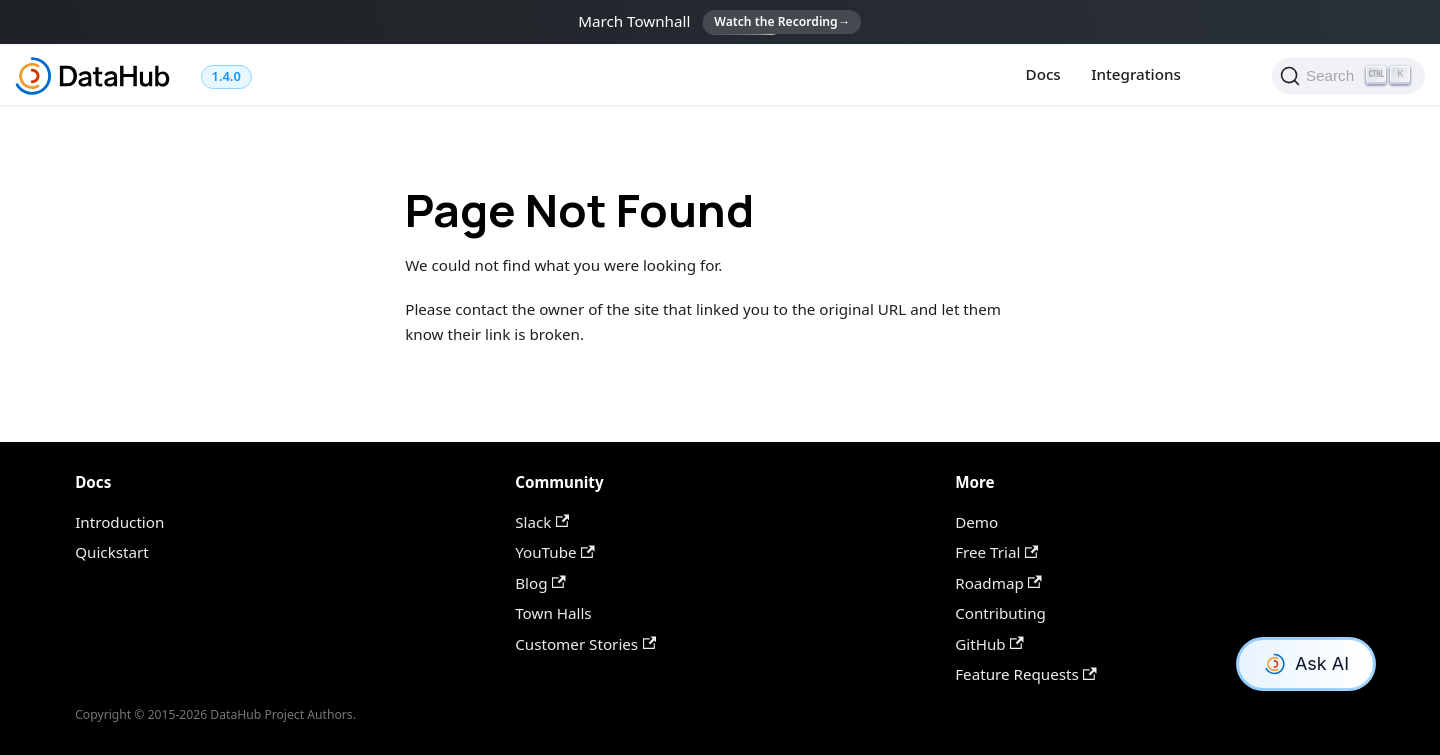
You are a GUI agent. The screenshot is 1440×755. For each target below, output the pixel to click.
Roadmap (998, 583)
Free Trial (996, 552)
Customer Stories (585, 644)
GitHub (989, 644)
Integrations (1136, 74)
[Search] (1348, 76)
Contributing (1000, 613)
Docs (1043, 74)
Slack (542, 522)
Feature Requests (1026, 674)
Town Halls (553, 613)
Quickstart (112, 552)
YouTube (554, 552)
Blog (540, 583)
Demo (976, 522)
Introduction (119, 522)
